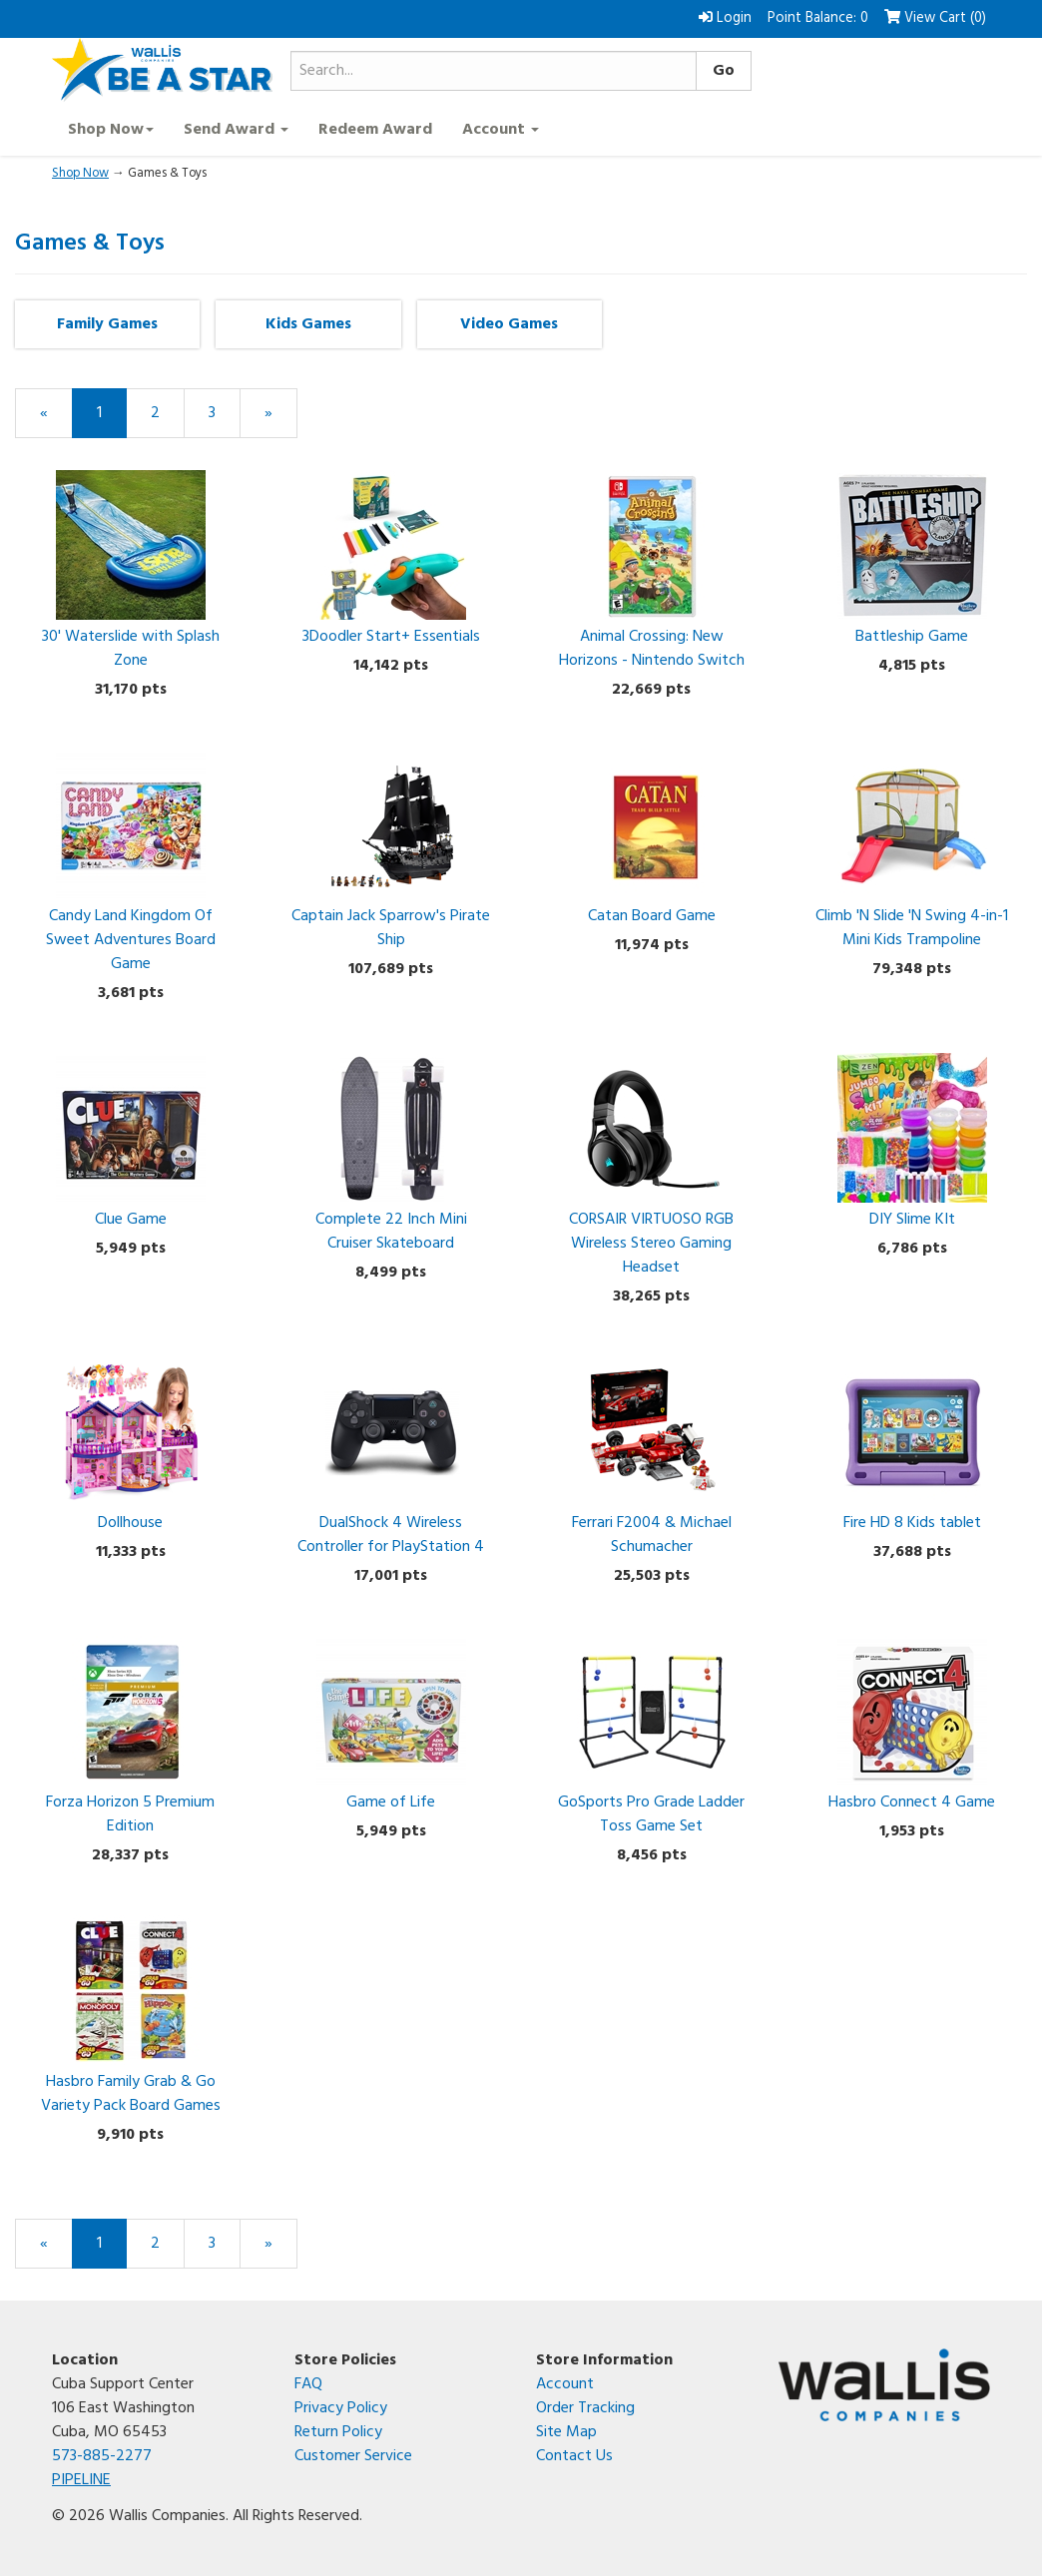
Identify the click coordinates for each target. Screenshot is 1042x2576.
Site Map (566, 2432)
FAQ (308, 2384)
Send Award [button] (236, 130)
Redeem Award (375, 130)
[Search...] (493, 71)
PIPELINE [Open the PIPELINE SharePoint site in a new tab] (81, 2480)
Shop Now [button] (111, 130)
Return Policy (338, 2432)
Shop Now (80, 173)
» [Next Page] (280, 419)
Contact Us (574, 2456)
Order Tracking (585, 2408)
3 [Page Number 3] (225, 413)
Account (565, 2384)
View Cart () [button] (935, 18)
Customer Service (353, 2456)
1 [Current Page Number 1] (112, 419)
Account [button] (500, 130)
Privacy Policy (340, 2408)
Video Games (509, 324)
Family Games (107, 324)
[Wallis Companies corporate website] (885, 2384)
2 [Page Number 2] (168, 413)
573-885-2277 (102, 2456)
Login (725, 18)
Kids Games (308, 324)
